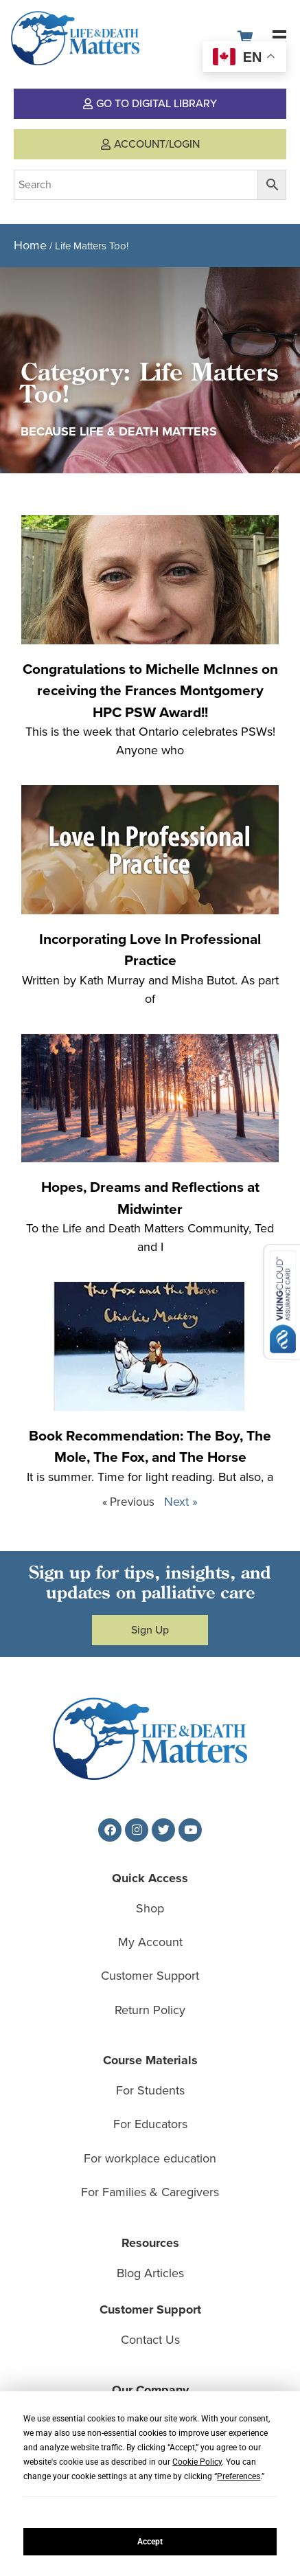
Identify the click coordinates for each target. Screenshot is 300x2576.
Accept (150, 2541)
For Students (150, 2090)
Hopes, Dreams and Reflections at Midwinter (150, 1197)
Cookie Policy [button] (197, 2462)
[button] (279, 37)
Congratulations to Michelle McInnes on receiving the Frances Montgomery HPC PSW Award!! (150, 690)
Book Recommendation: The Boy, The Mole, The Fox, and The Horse (150, 1446)
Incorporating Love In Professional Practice (150, 949)
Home (30, 245)
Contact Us (150, 2340)
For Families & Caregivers (150, 2192)
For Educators (150, 2124)
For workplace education (150, 2158)
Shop (150, 1908)
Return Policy (150, 2010)
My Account (150, 1942)
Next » (181, 1502)
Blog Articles (150, 2273)
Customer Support (150, 1976)
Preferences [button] (238, 2476)
